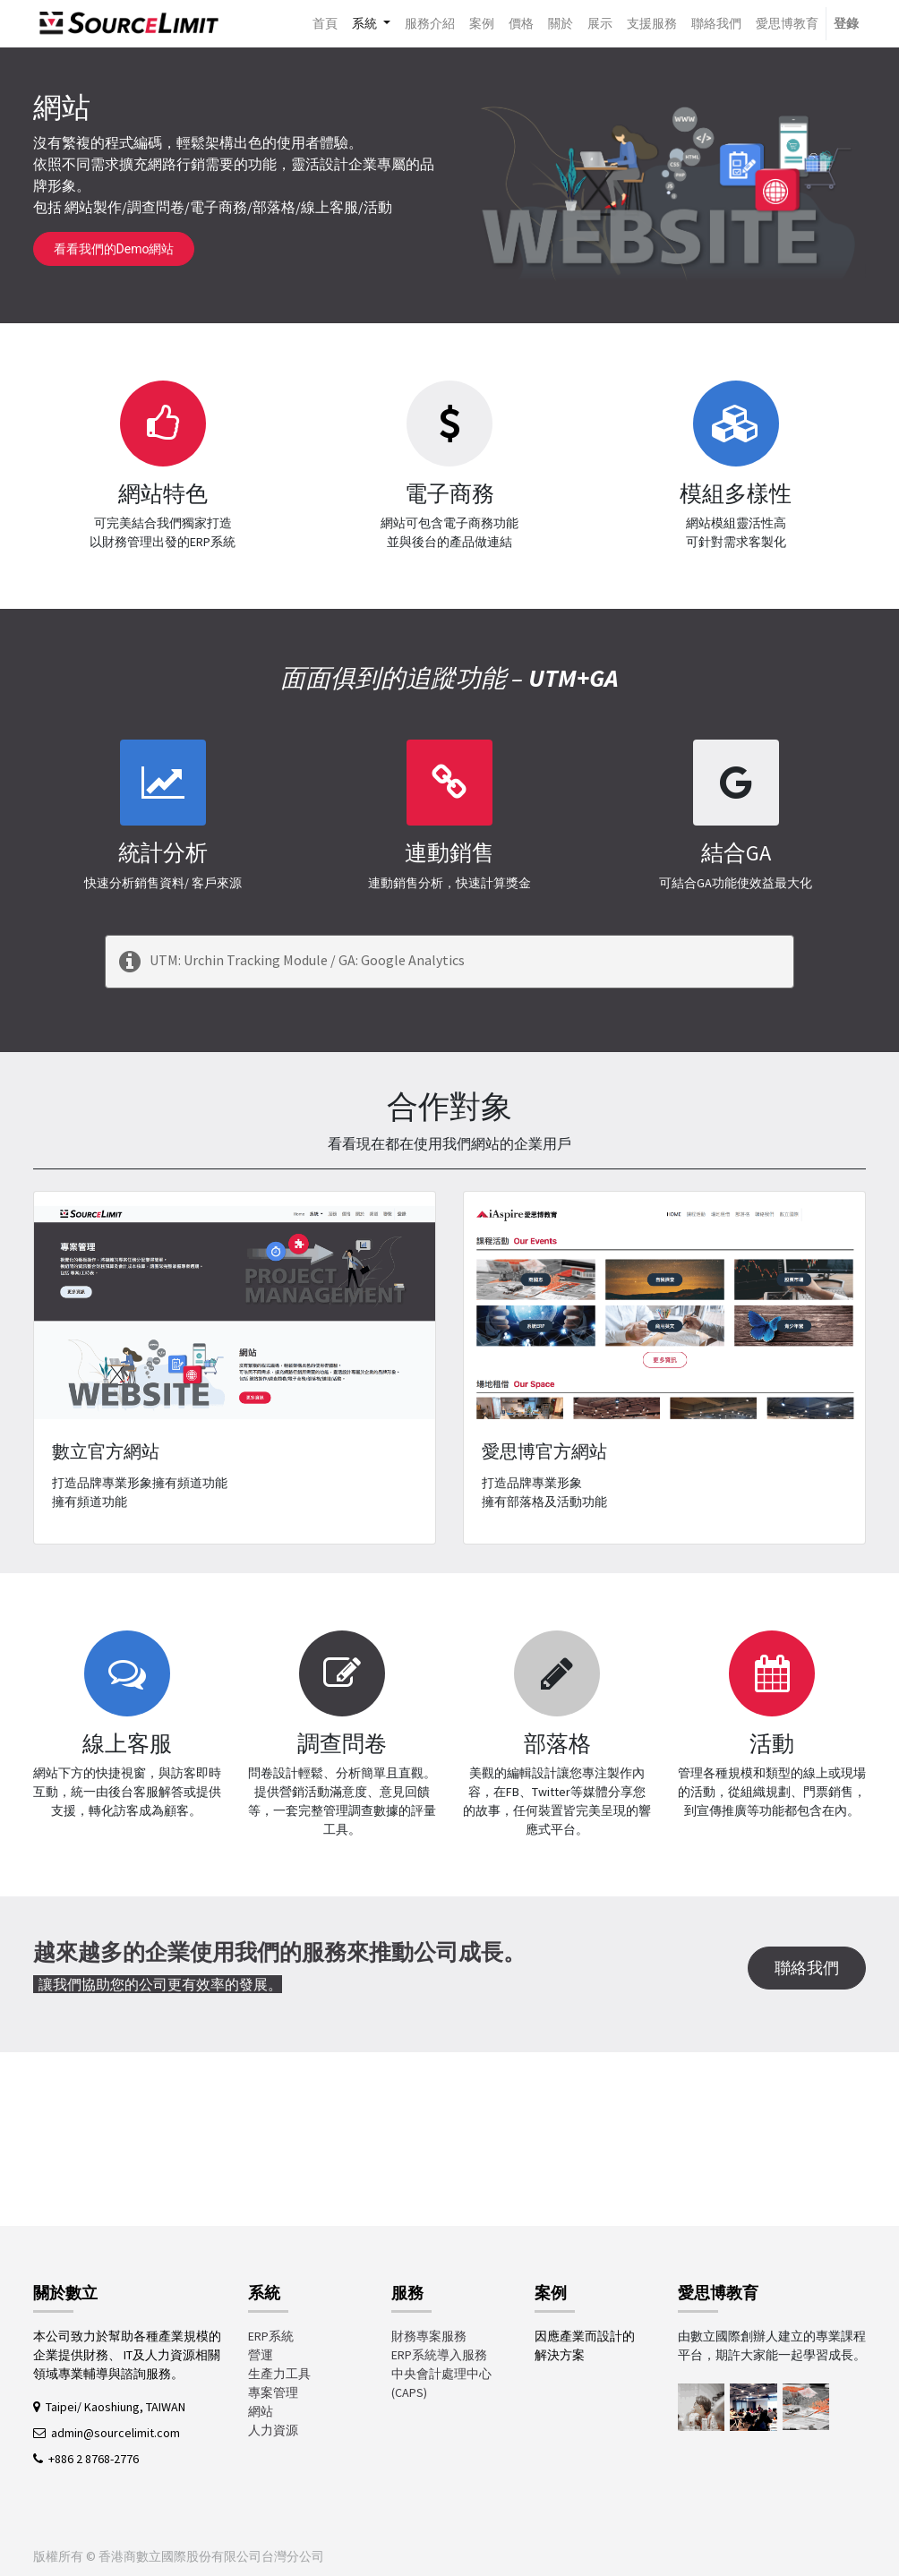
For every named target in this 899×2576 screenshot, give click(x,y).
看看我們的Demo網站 (114, 249)
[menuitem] (325, 23)
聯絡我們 (807, 1968)
